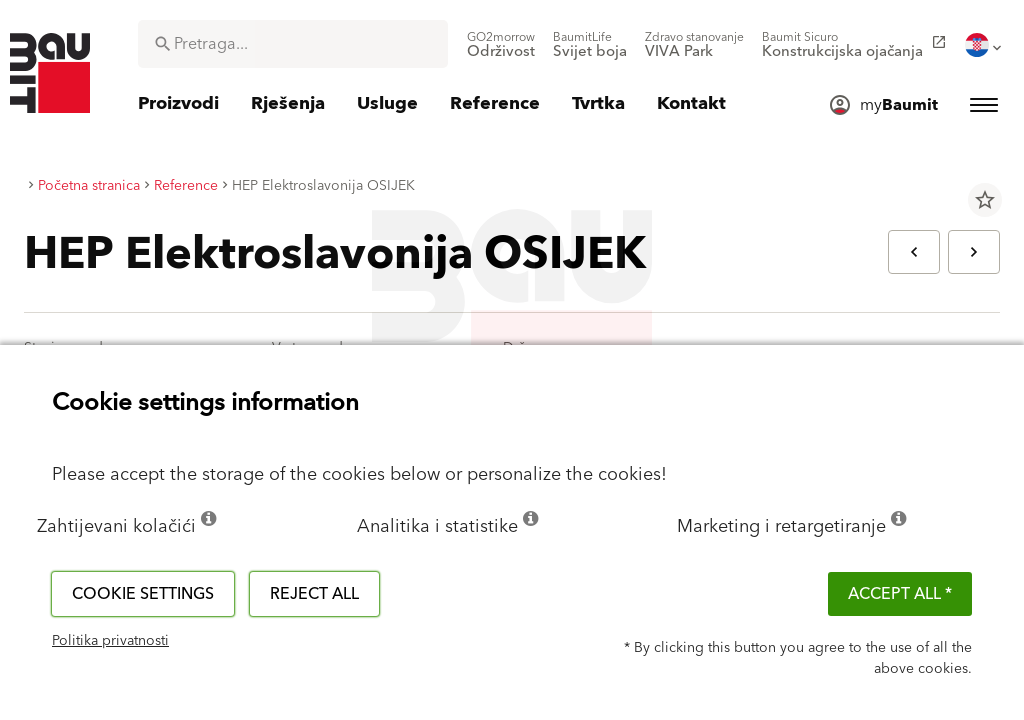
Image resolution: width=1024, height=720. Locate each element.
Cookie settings (143, 594)
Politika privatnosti (110, 641)
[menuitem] (501, 45)
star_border (985, 200)
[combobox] (293, 44)
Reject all (314, 594)
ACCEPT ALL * (900, 594)
